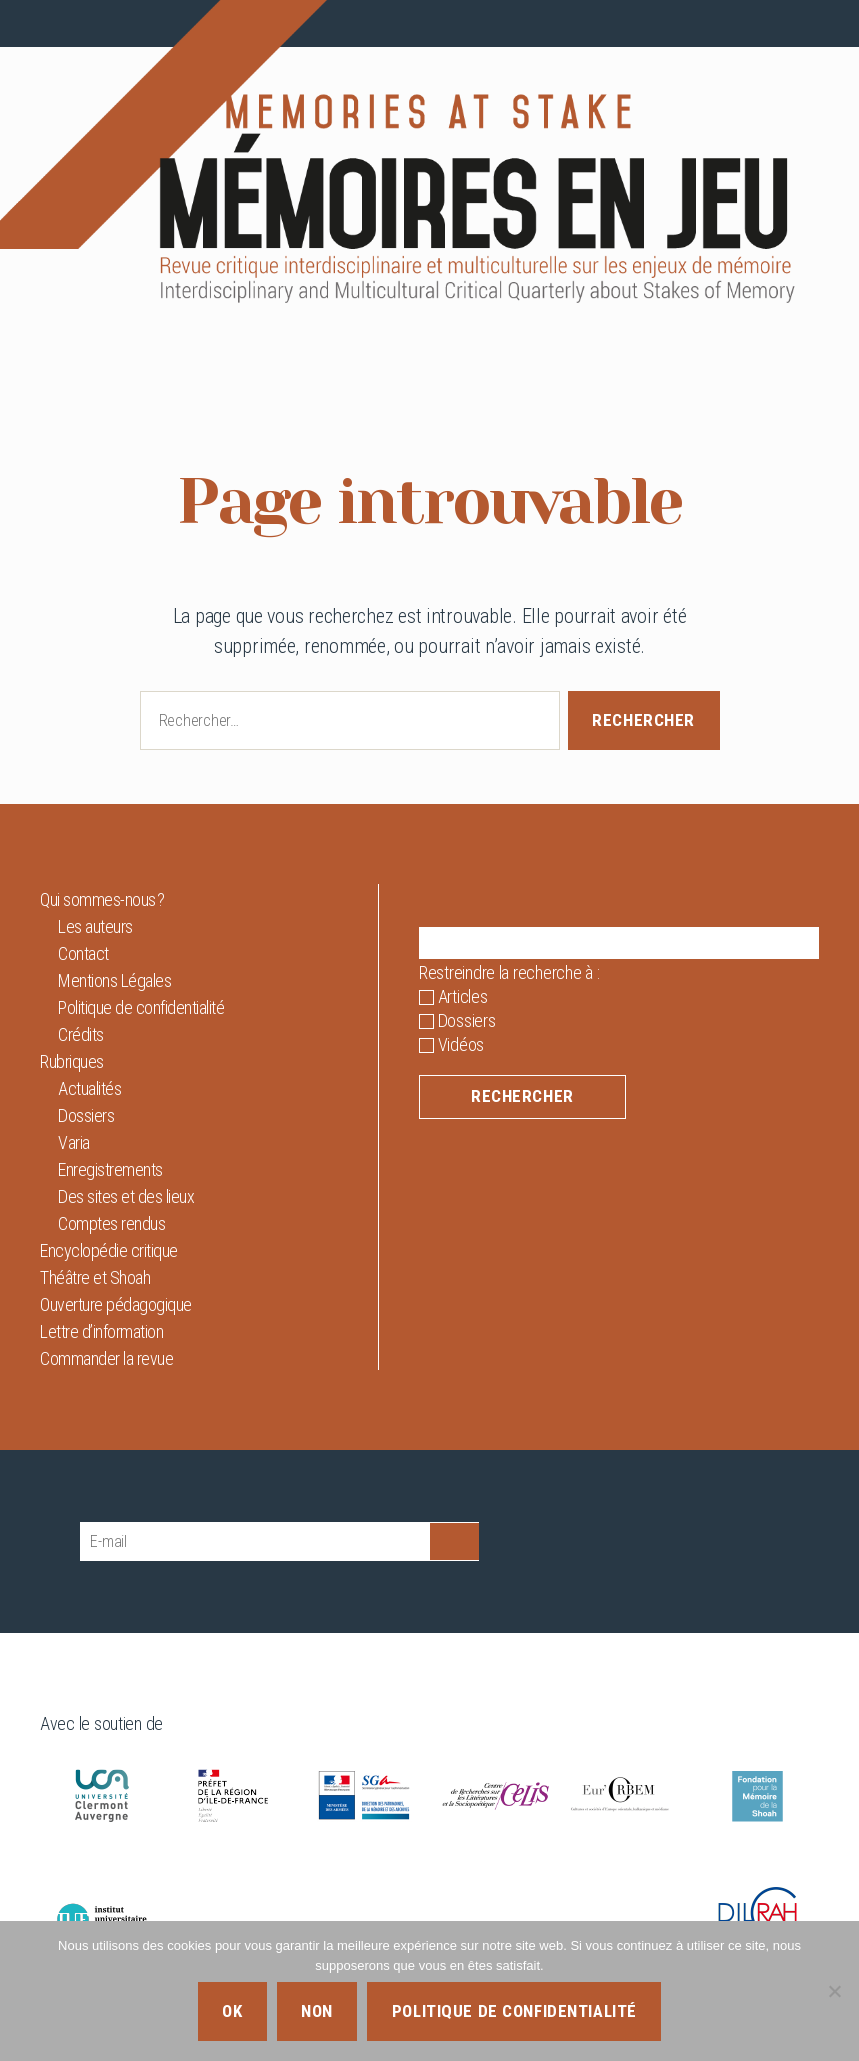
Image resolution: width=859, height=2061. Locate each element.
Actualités (89, 1088)
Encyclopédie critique (109, 1250)
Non (317, 2011)
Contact (83, 953)
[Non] (834, 1991)
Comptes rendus (111, 1223)
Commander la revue (106, 1358)
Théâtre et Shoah (95, 1277)
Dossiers (86, 1115)
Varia (74, 1142)
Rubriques (72, 1061)
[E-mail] (255, 1541)
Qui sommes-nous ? (102, 899)
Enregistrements (110, 1169)
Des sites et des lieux (126, 1196)
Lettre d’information (101, 1331)
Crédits (81, 1034)
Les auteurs (95, 926)
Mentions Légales (114, 980)
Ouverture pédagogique (116, 1304)
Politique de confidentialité (141, 1007)
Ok (232, 2011)
